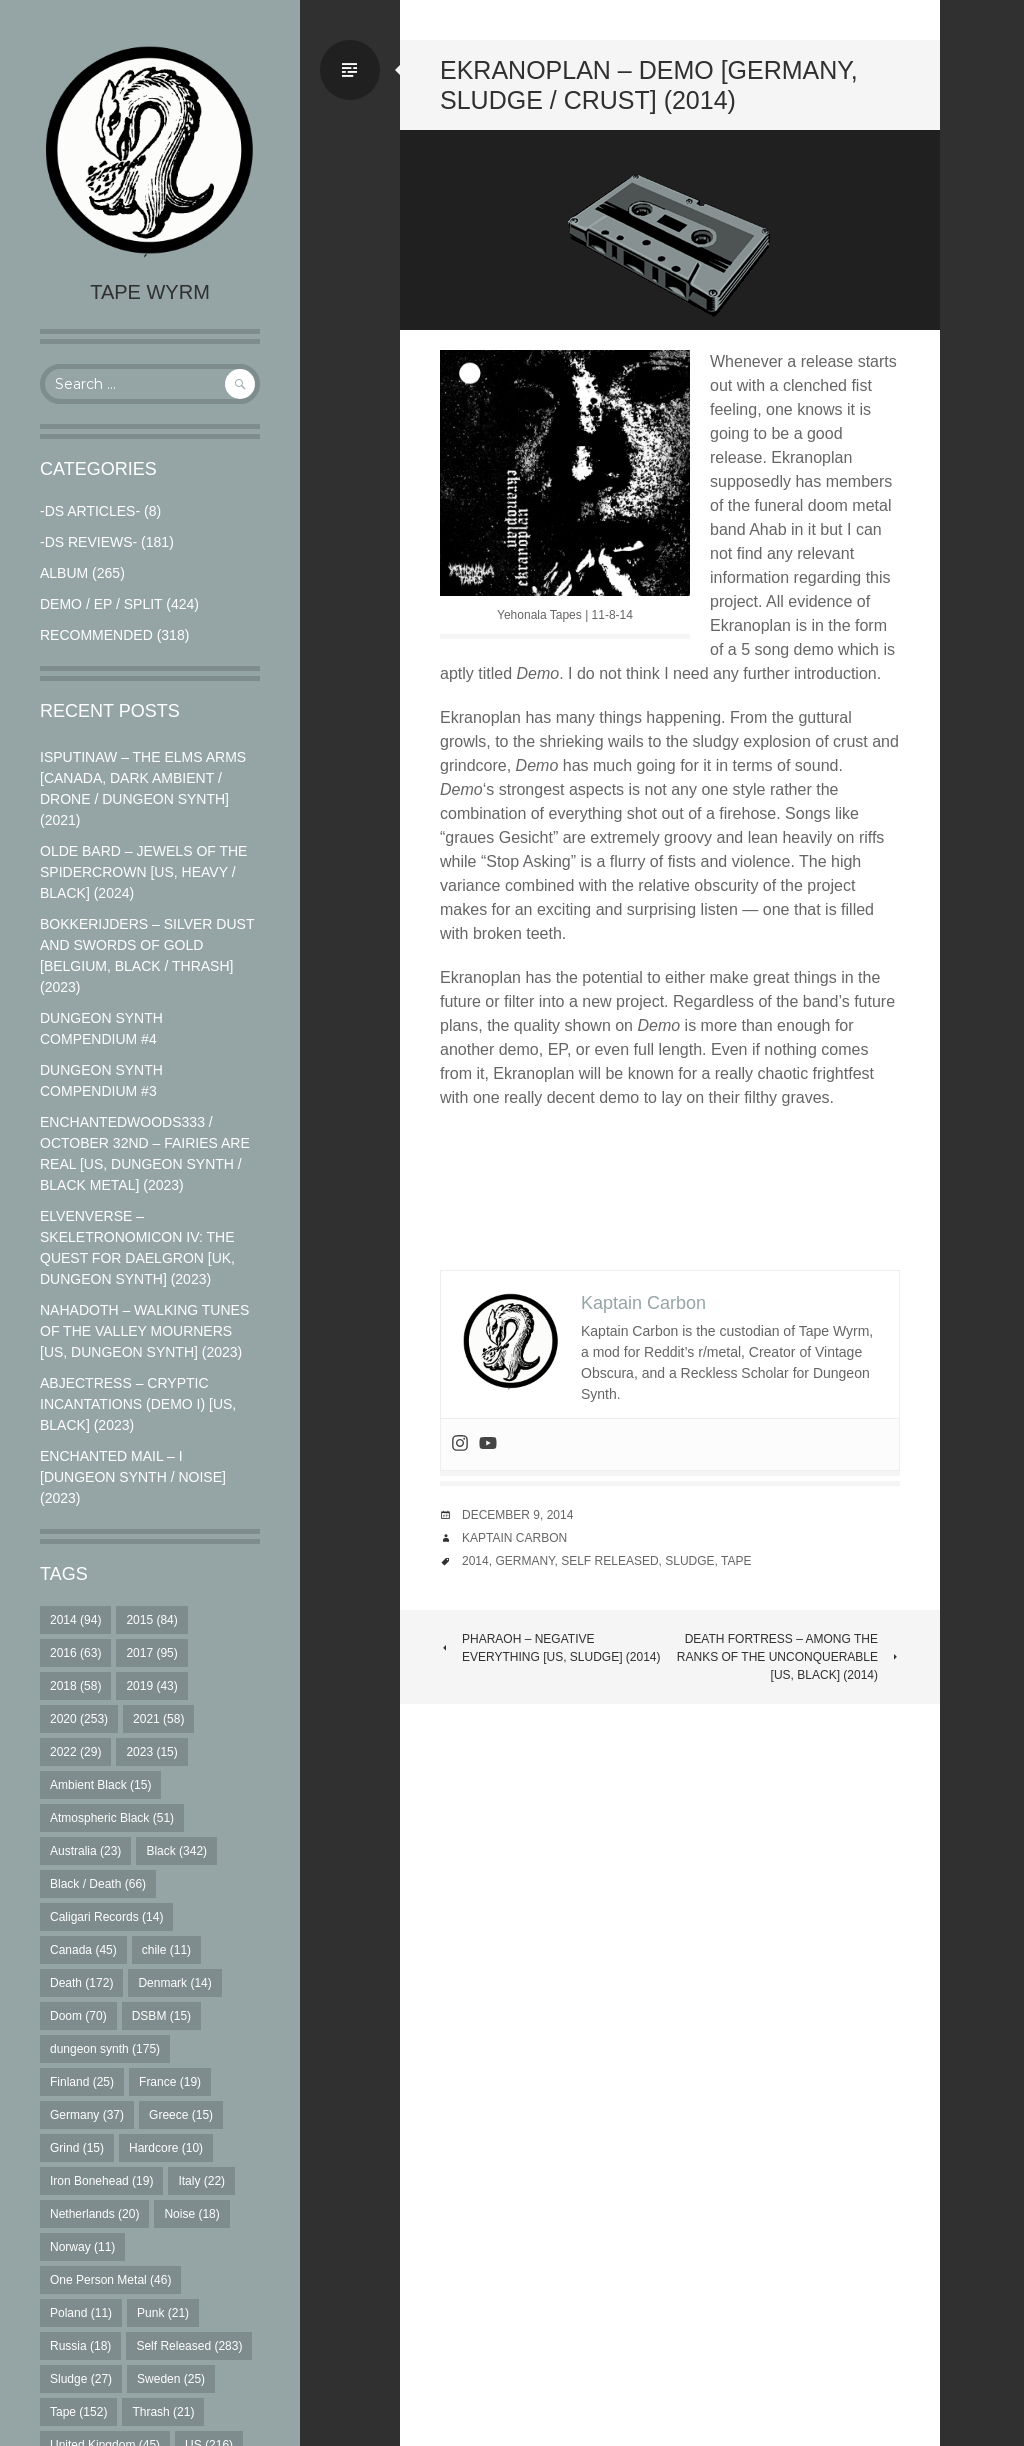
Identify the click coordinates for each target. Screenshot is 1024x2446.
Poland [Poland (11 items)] (81, 2313)
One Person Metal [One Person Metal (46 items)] (110, 2280)
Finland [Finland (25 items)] (82, 2082)
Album (64, 573)
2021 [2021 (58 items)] (158, 1719)
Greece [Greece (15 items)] (181, 2115)
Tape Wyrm (150, 292)
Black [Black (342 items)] (176, 1851)
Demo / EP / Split (101, 604)
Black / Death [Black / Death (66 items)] (98, 1884)
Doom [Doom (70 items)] (78, 2016)
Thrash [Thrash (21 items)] (163, 2412)
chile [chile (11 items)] (166, 1950)
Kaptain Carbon (514, 1538)
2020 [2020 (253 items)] (79, 1719)
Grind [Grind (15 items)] (77, 2148)
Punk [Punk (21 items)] (163, 2313)
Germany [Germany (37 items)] (87, 2115)
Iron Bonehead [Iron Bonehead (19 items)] (101, 2181)
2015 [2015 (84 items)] (151, 1620)
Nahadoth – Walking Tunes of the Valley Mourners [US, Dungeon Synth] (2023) (144, 1331)
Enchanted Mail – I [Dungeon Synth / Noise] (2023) (133, 1477)
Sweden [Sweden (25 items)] (171, 2379)
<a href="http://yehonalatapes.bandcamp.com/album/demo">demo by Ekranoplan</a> (670, 1190)
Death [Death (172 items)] (81, 1983)
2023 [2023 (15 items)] (151, 1752)
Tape (736, 1561)
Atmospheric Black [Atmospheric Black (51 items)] (112, 1818)
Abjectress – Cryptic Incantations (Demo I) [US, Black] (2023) (138, 1404)
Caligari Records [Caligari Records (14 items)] (106, 1917)
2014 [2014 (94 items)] (75, 1620)
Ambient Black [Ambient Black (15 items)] (100, 1785)
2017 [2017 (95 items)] (151, 1653)
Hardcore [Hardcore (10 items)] (166, 2148)
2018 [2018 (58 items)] (75, 1686)
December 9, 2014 (517, 1515)
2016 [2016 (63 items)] (75, 1653)
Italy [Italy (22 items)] (201, 2181)
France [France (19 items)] (170, 2082)
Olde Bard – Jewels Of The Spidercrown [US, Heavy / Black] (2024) (143, 872)
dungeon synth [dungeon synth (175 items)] (105, 2049)
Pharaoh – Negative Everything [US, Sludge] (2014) (550, 1648)
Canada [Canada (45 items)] (83, 1950)
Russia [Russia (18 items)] (80, 2346)
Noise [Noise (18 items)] (191, 2214)
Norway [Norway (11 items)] (82, 2247)
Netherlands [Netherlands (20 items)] (94, 2214)
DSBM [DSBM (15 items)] (161, 2016)
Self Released (609, 1561)
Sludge (689, 1561)
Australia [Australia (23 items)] (85, 1851)
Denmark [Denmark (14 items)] (174, 1983)
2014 (475, 1561)
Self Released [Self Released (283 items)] (189, 2346)
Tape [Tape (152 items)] (78, 2412)
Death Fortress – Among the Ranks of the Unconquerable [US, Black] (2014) (788, 1657)
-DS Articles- (90, 511)
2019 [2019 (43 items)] (151, 1686)
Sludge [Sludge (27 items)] (81, 2379)
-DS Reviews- (88, 542)
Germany (524, 1561)
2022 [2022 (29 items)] (75, 1752)
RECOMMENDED (96, 635)
